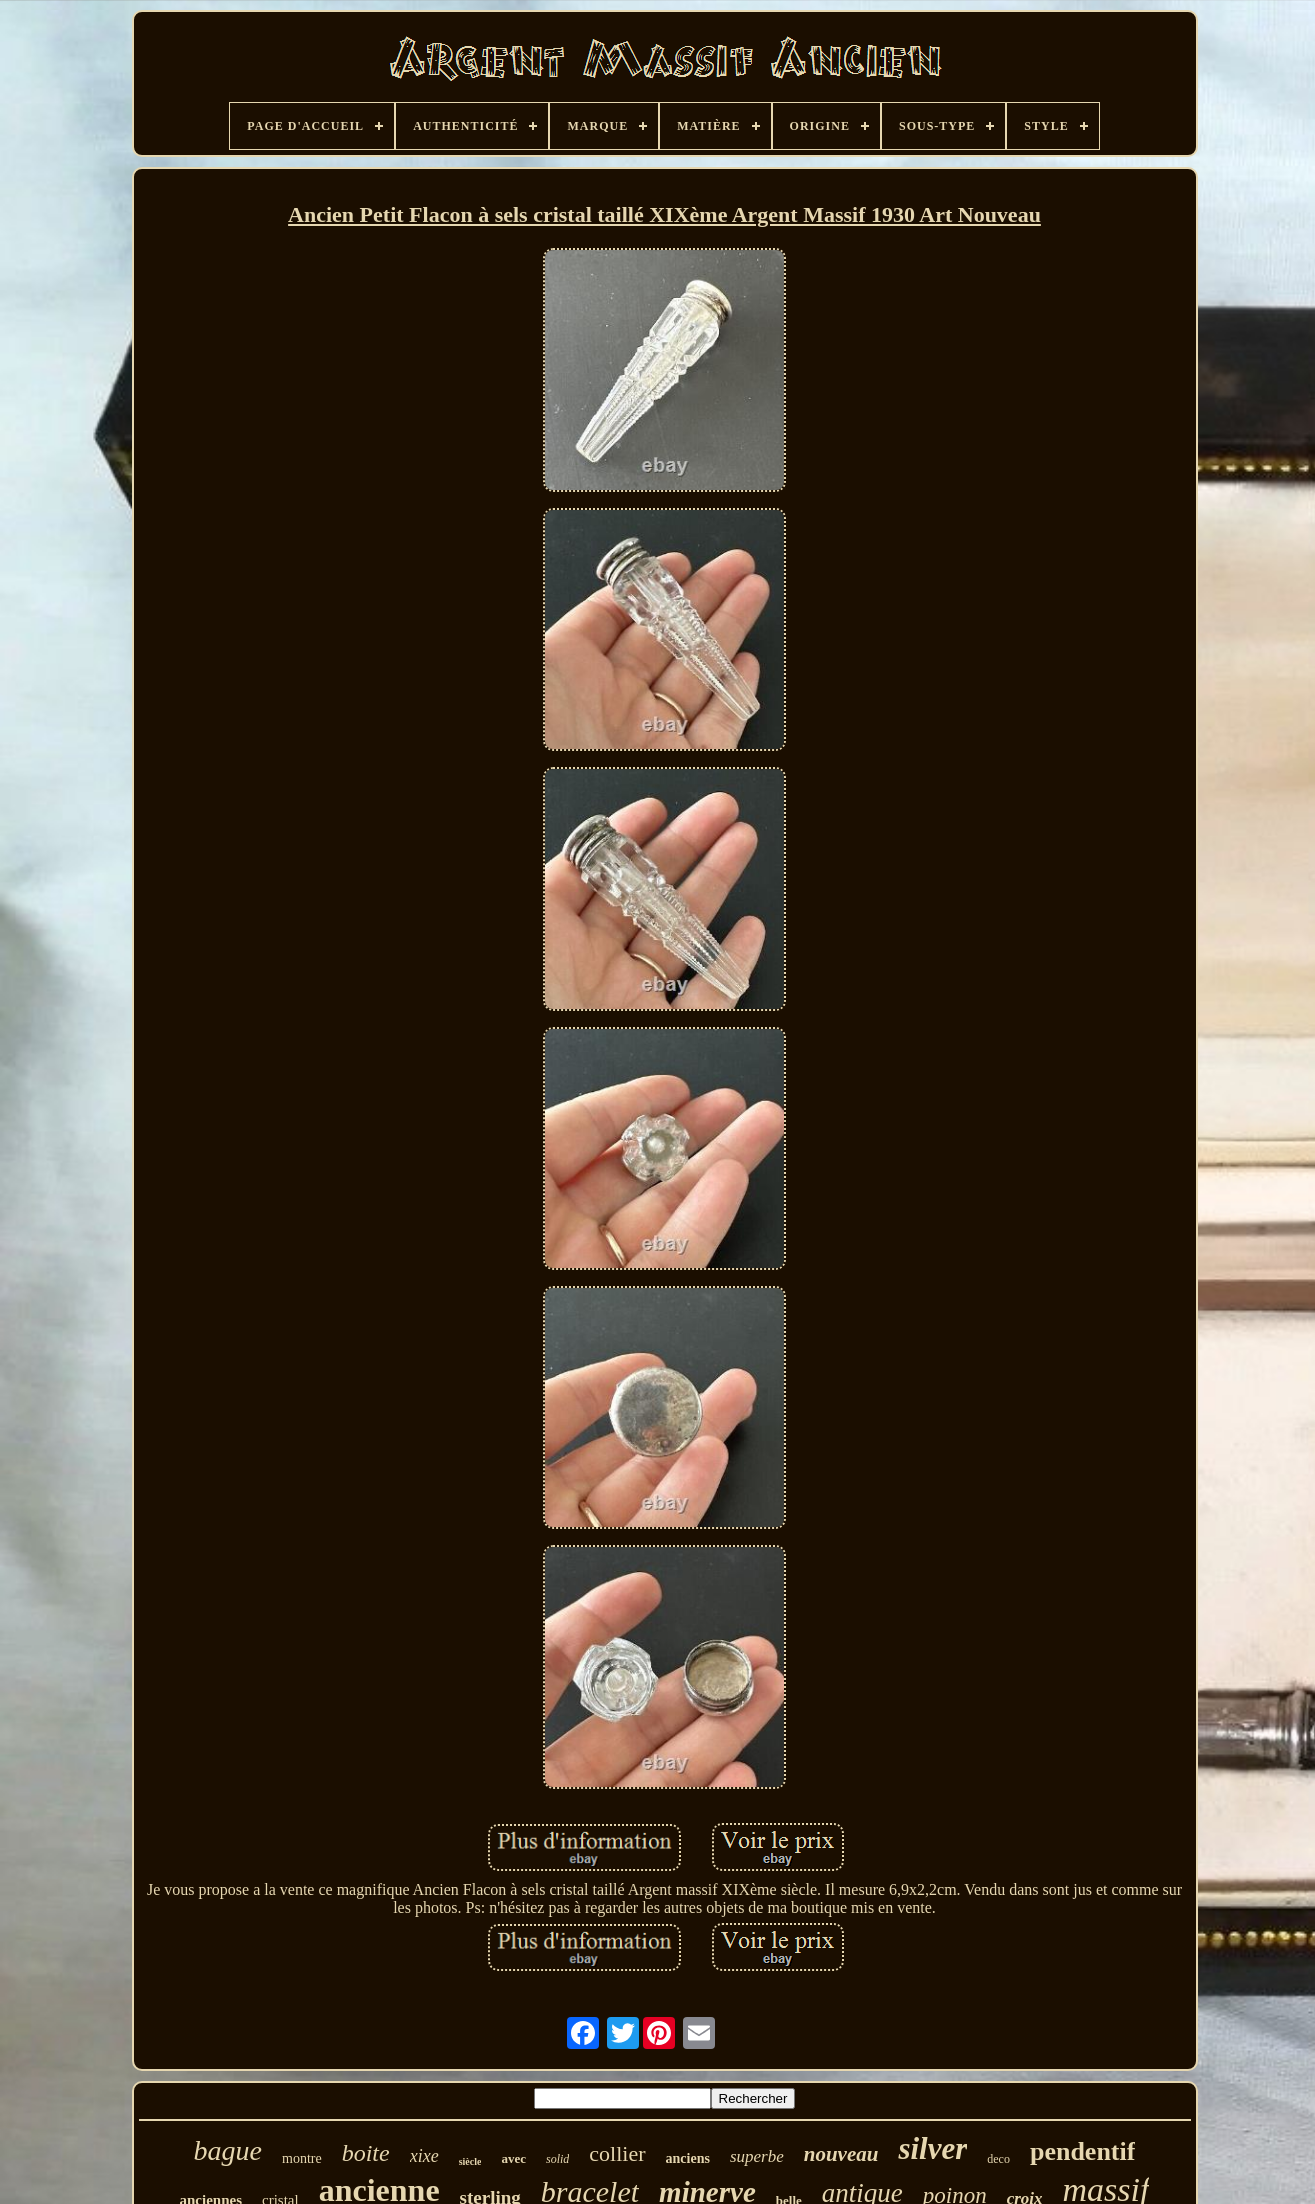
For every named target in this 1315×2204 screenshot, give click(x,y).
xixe (424, 2156)
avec (513, 2158)
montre (302, 2158)
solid (557, 2159)
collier (617, 2153)
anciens (688, 2158)
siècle (470, 2161)
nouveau (841, 2154)
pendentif (1082, 2151)
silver (932, 2148)
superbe (757, 2156)
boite (366, 2153)
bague (228, 2150)
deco (998, 2159)
